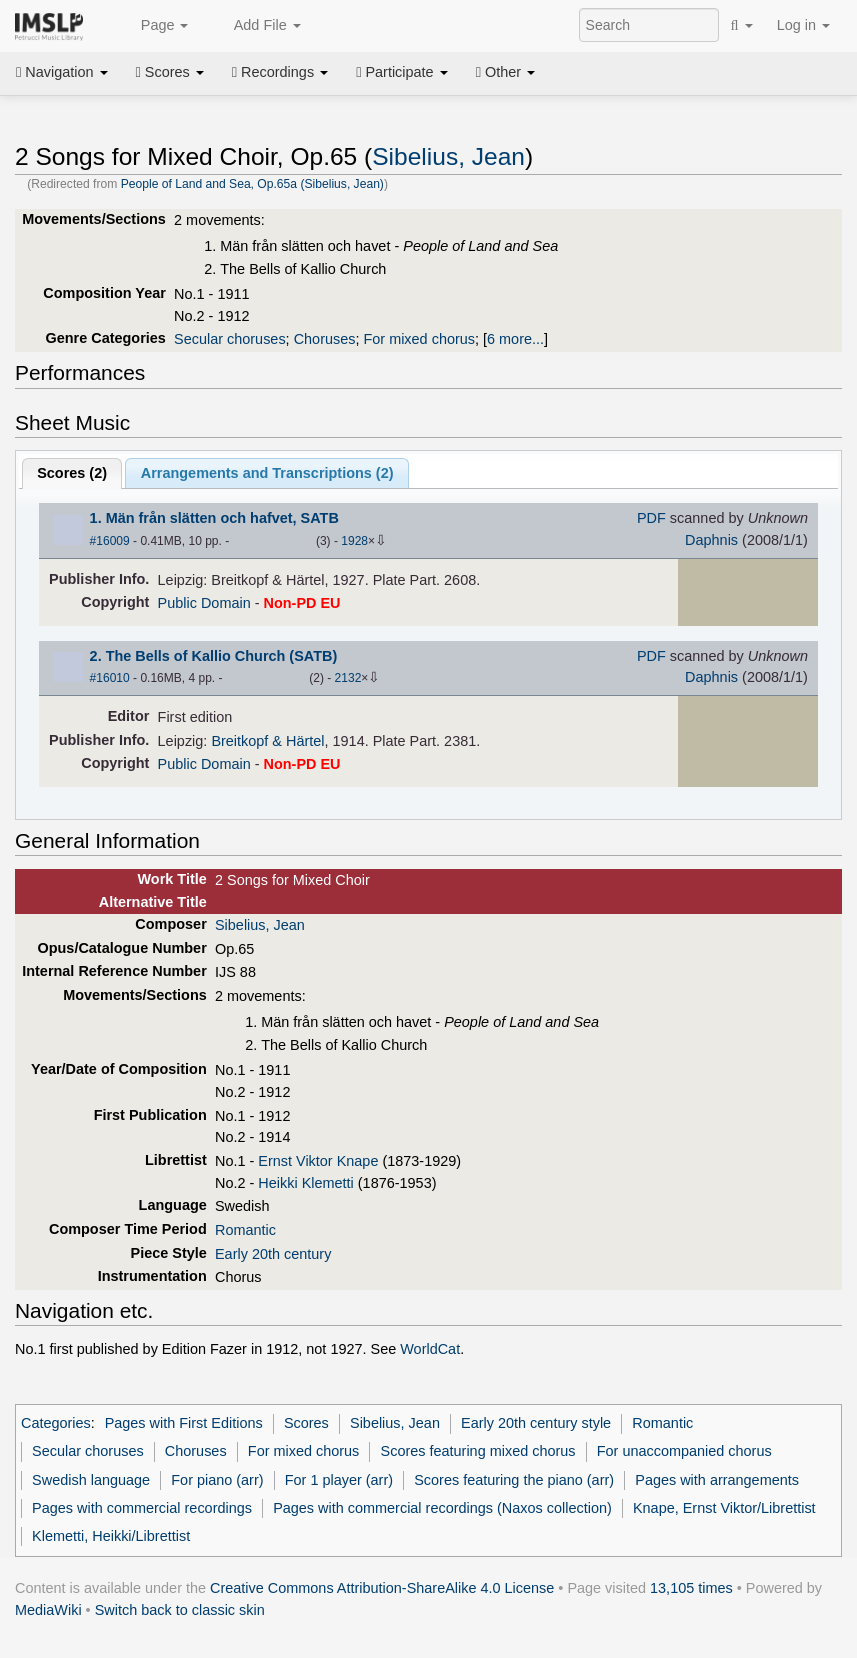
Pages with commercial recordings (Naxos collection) (442, 1508)
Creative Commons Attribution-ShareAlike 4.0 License (382, 1588)
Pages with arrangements (717, 1480)
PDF (651, 518)
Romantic (245, 1230)
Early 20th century (273, 1254)
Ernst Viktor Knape (318, 1161)
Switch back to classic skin (180, 1610)
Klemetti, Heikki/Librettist (111, 1536)
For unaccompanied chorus (684, 1451)
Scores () (72, 473)
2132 (348, 678)
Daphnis (711, 540)
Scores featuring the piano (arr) (514, 1480)
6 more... (515, 339)
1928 (354, 541)
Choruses (325, 339)
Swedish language (91, 1480)
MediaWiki (48, 1610)
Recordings (280, 72)
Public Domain (204, 603)
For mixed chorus (419, 339)
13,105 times (691, 1588)
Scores (170, 72)
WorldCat (430, 1349)
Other (505, 72)
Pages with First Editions (184, 1423)
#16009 (110, 541)
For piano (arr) (217, 1480)
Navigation (62, 72)
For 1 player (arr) (339, 1480)
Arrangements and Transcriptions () (267, 473)
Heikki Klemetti (305, 1183)
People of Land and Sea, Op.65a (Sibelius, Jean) (252, 184)
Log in (803, 25)
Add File (256, 26)
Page (154, 26)
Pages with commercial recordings (142, 1508)
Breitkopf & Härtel (267, 741)
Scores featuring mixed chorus (478, 1451)
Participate (402, 72)
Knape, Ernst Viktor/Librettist (724, 1508)
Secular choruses (230, 339)
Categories (56, 1423)
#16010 (110, 678)
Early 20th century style (536, 1423)
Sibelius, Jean (448, 156)
